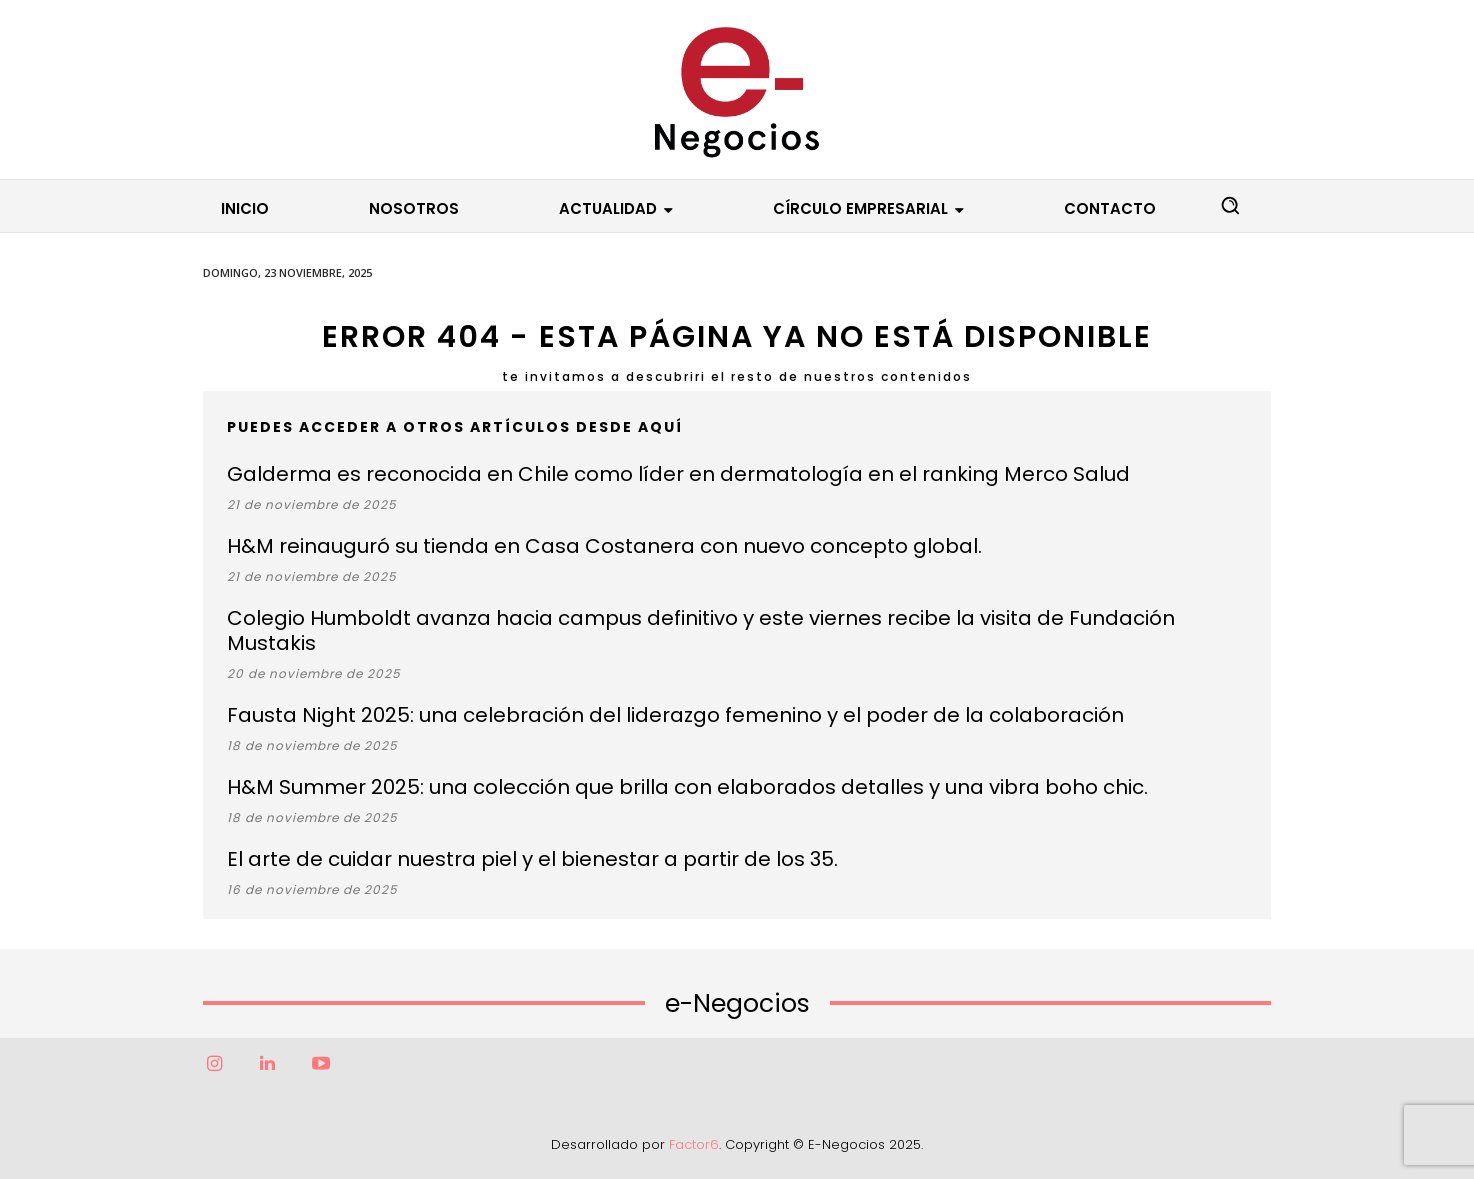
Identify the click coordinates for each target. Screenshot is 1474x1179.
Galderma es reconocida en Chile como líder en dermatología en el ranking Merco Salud (678, 474)
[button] (1230, 205)
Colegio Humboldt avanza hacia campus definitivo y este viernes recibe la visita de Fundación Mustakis (701, 630)
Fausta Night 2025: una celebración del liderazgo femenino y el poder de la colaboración (675, 715)
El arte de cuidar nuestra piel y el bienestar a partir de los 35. (532, 859)
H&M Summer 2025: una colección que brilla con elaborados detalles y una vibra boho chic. (687, 787)
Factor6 (694, 1144)
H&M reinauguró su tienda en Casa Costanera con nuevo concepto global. (604, 546)
